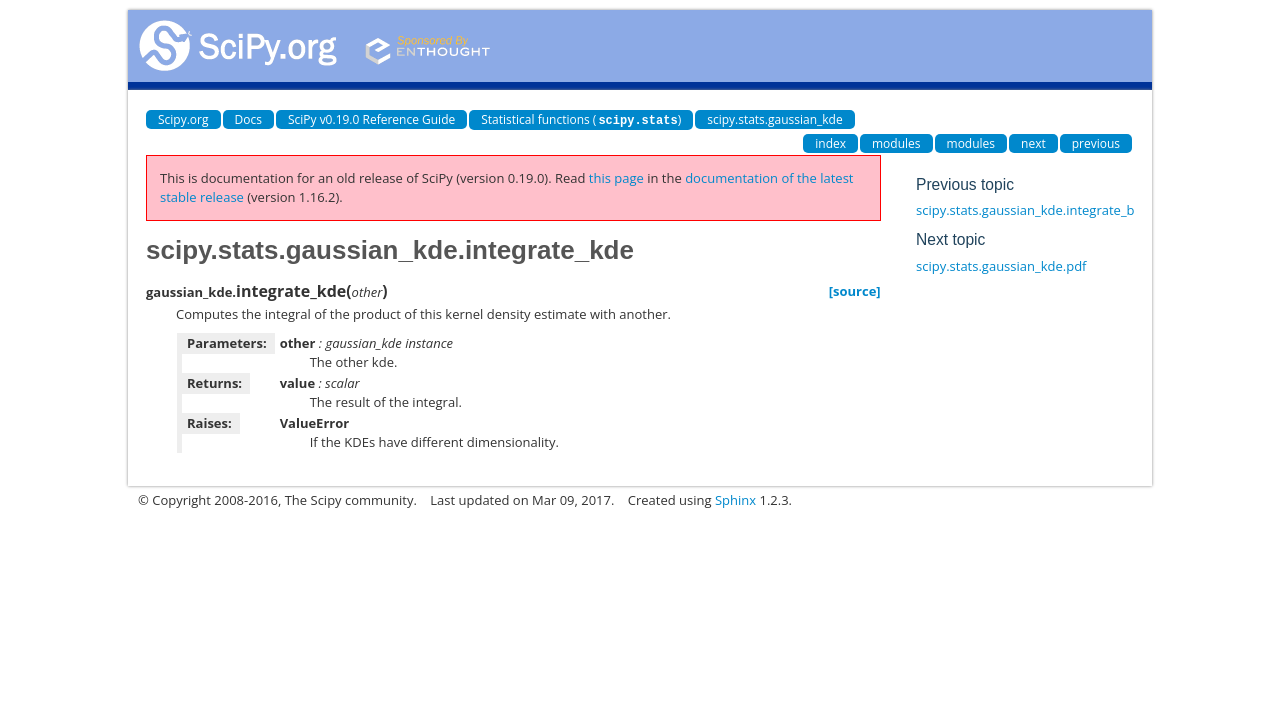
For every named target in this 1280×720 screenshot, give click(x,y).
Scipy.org (183, 119)
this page (616, 177)
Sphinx (735, 499)
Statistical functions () (581, 119)
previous (1096, 142)
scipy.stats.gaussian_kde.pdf (1001, 265)
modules (896, 142)
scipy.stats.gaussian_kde (775, 119)
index (830, 142)
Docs (248, 119)
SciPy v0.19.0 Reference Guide (371, 119)
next (1033, 142)
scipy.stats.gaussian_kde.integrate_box (1032, 209)
